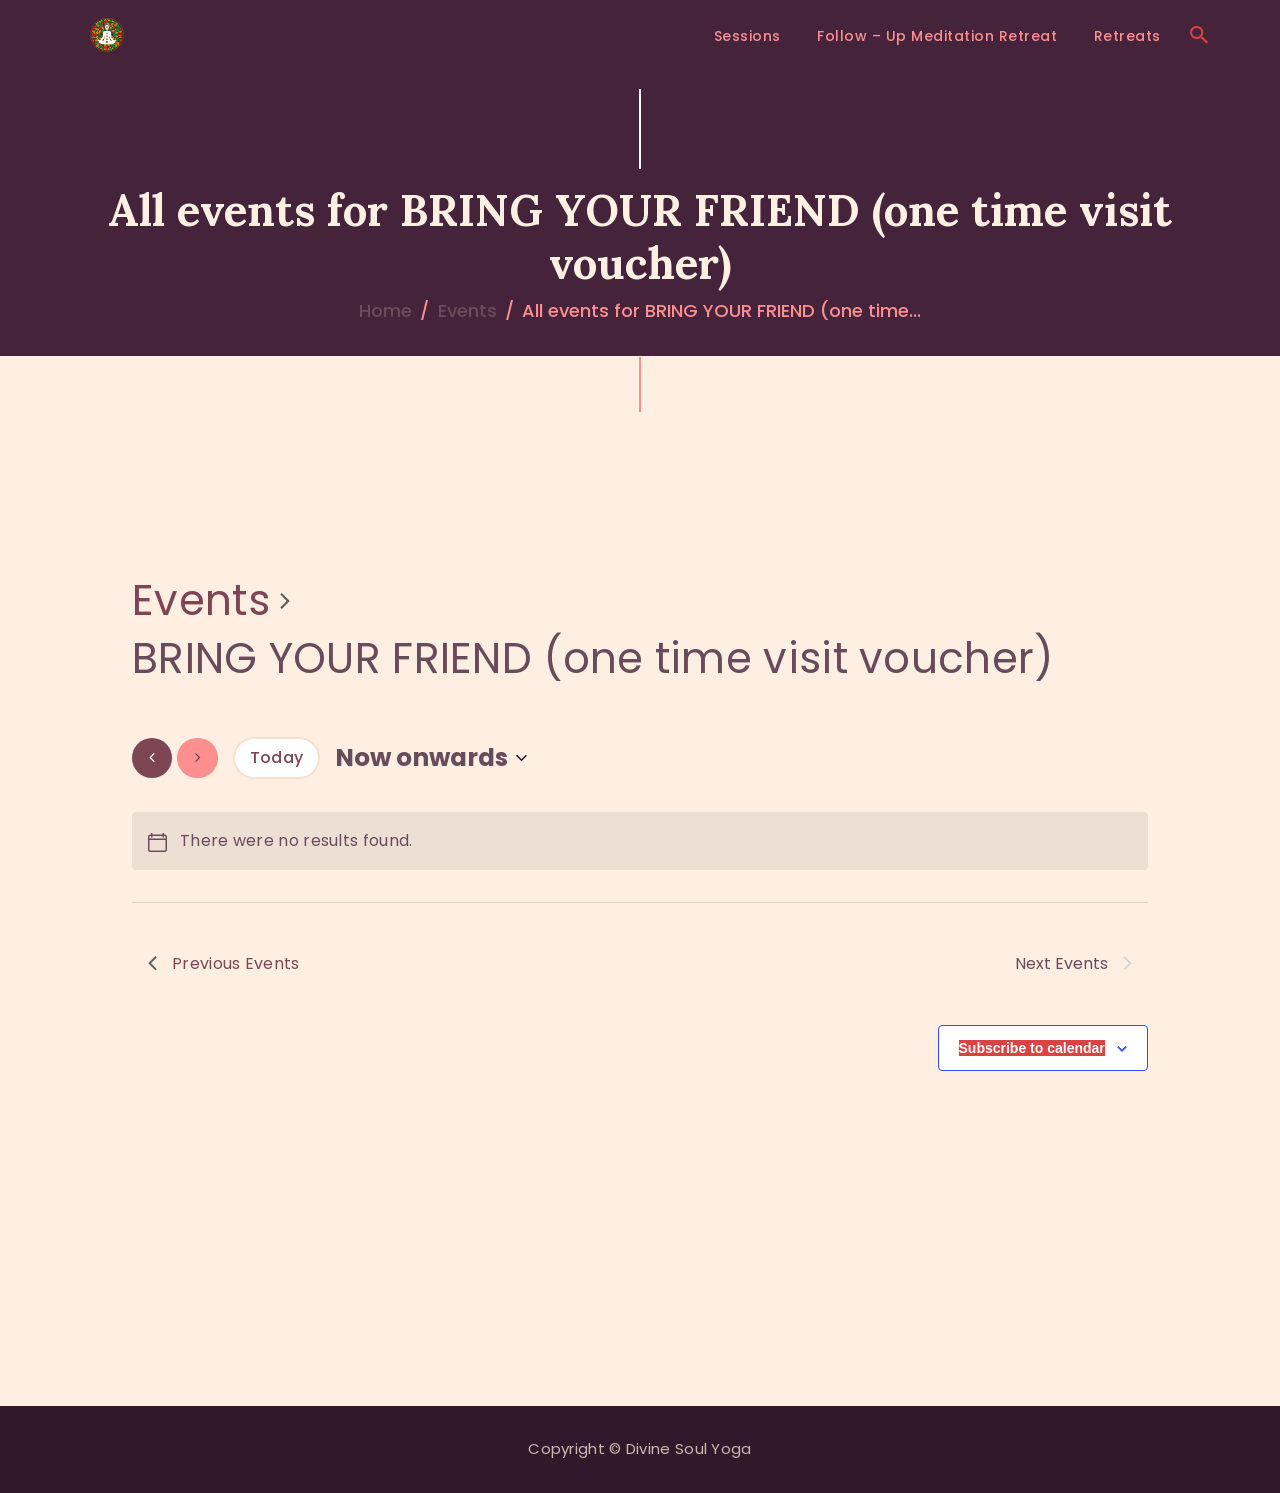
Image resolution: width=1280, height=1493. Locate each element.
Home (385, 310)
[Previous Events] (152, 757)
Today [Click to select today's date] (277, 757)
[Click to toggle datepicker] (431, 757)
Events (467, 310)
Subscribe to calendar (1032, 1048)
